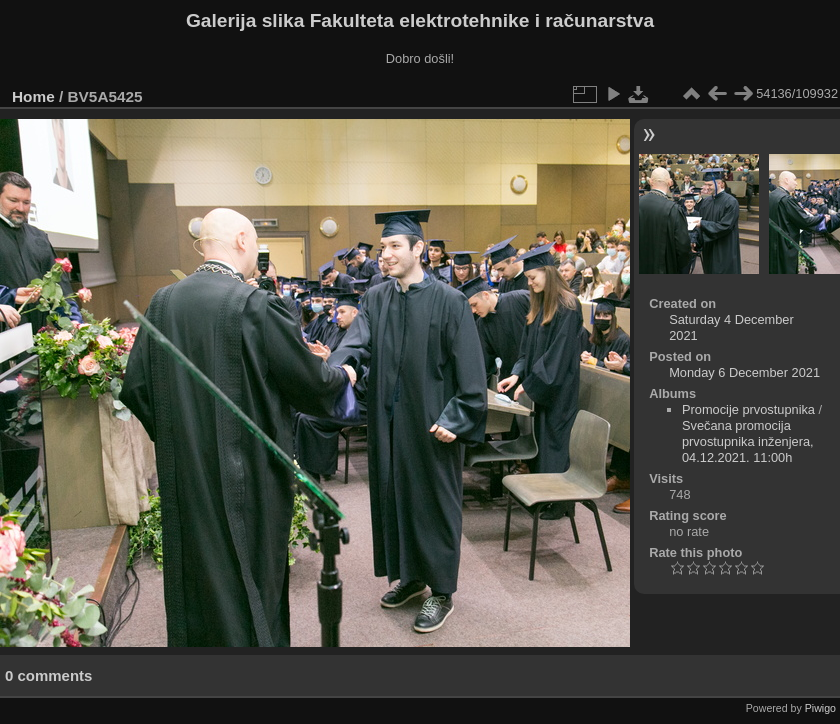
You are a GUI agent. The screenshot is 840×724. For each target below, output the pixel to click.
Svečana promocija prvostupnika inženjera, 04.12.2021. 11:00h (748, 441)
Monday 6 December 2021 (744, 372)
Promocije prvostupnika (748, 409)
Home (33, 96)
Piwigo (820, 708)
